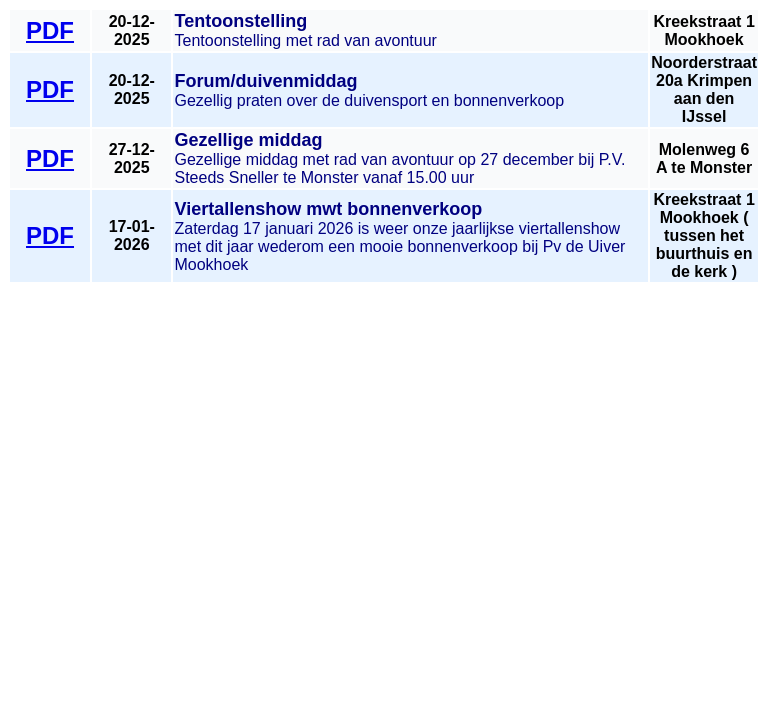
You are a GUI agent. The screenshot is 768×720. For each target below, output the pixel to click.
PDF (50, 30)
